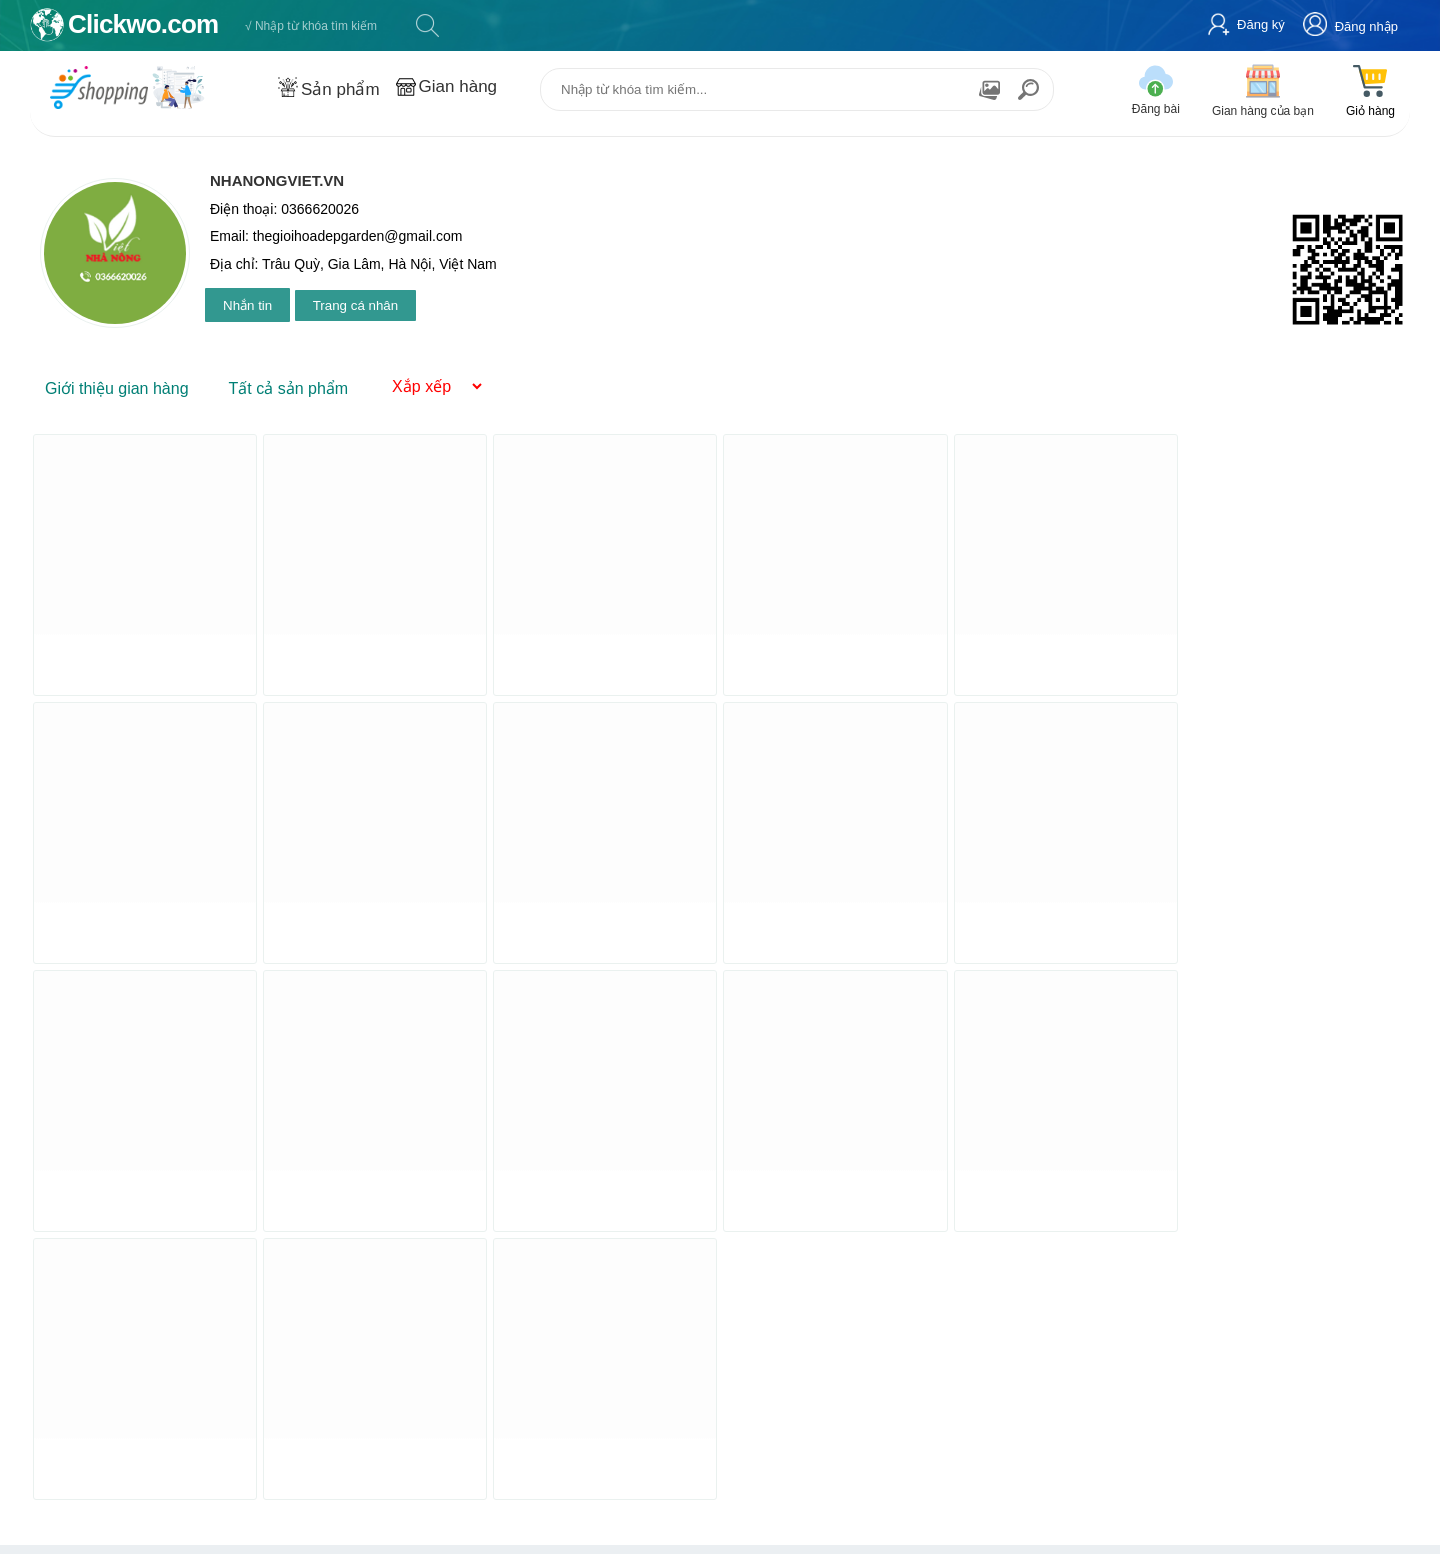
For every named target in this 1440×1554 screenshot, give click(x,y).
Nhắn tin (247, 305)
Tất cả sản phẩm (289, 388)
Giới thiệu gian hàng (117, 388)
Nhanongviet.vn (277, 180)
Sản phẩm (340, 89)
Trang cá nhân (355, 305)
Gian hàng (458, 86)
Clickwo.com (143, 24)
